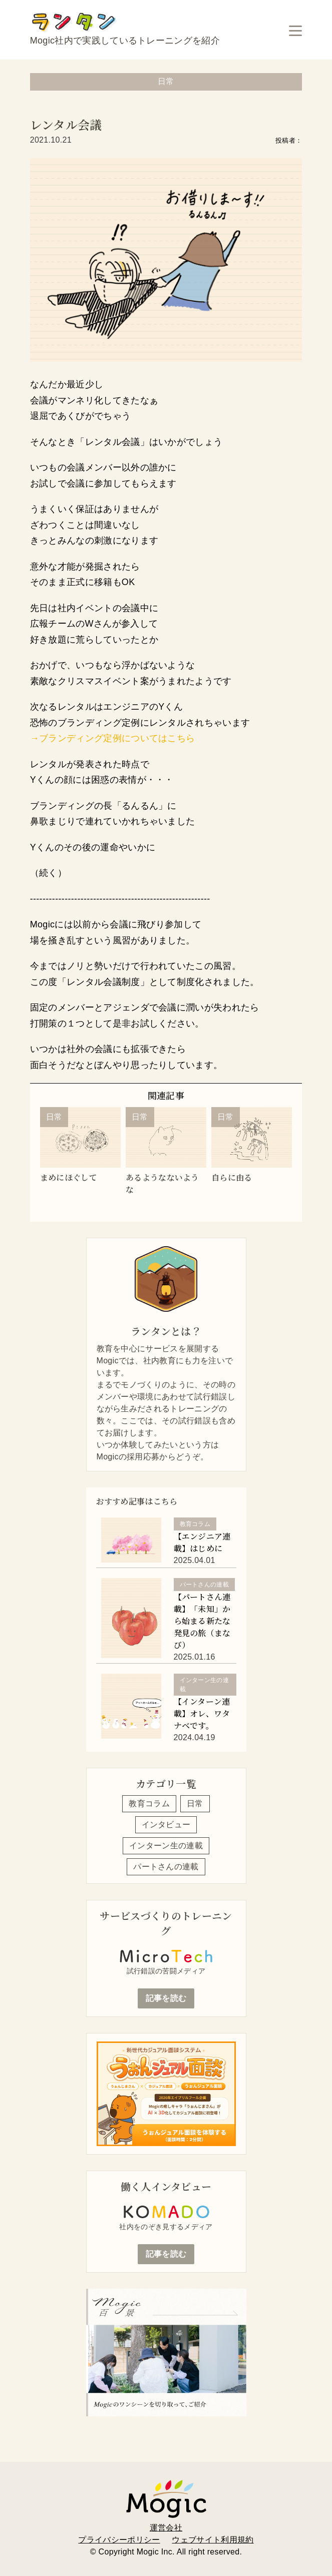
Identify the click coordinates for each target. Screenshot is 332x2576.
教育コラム (149, 1803)
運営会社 (166, 2527)
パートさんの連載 (166, 1866)
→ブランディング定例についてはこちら (112, 738)
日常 (195, 1803)
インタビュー (166, 1824)
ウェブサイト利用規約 (212, 2539)
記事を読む (166, 1998)
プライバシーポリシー (119, 2539)
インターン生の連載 (166, 1845)
